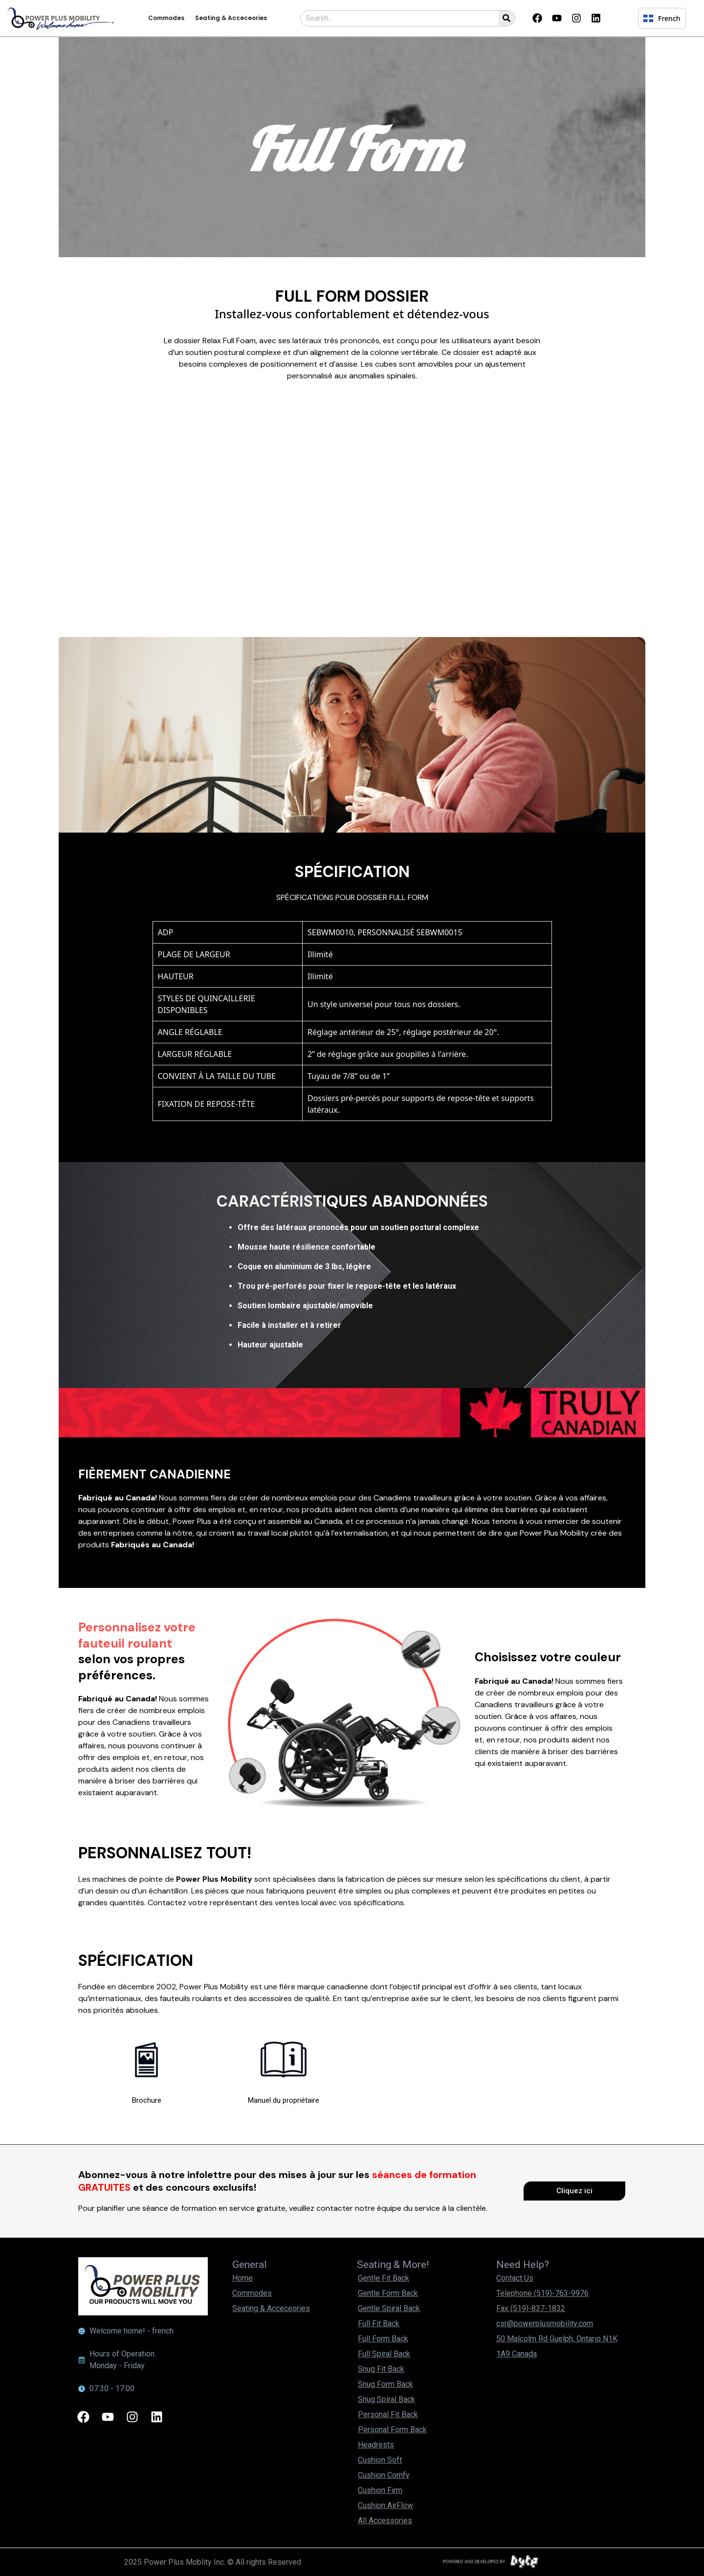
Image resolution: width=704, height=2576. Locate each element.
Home (242, 2278)
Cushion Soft (380, 2460)
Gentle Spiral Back (389, 2308)
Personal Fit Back (388, 2414)
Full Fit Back (378, 2323)
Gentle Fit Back (383, 2278)
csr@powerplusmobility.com (544, 2323)
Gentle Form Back (388, 2293)
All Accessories (385, 2520)
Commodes (166, 18)
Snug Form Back (385, 2384)
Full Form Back (383, 2338)
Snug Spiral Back (386, 2399)
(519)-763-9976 (561, 2293)
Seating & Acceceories (231, 18)
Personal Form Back (392, 2429)
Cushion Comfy (384, 2475)
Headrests (376, 2444)
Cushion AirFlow (385, 2505)
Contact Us (514, 2278)
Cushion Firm (380, 2490)
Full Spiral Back (384, 2353)
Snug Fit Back (381, 2369)
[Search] (507, 18)
